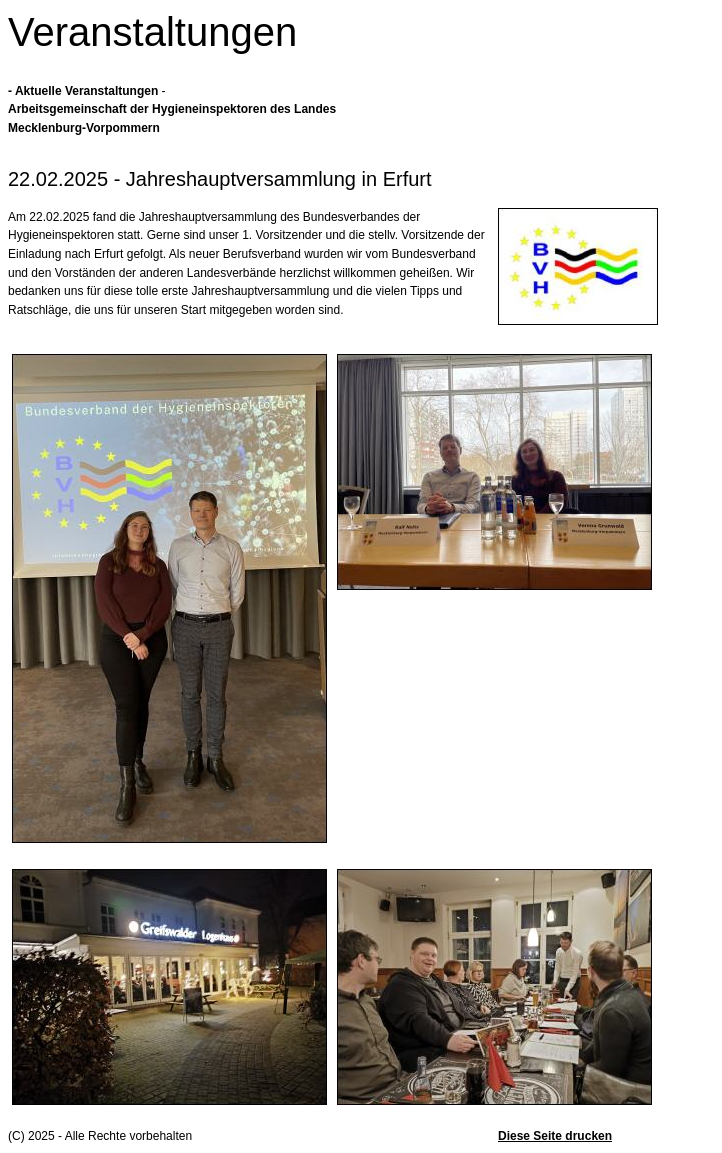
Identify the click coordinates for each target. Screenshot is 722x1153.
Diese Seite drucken (555, 1136)
